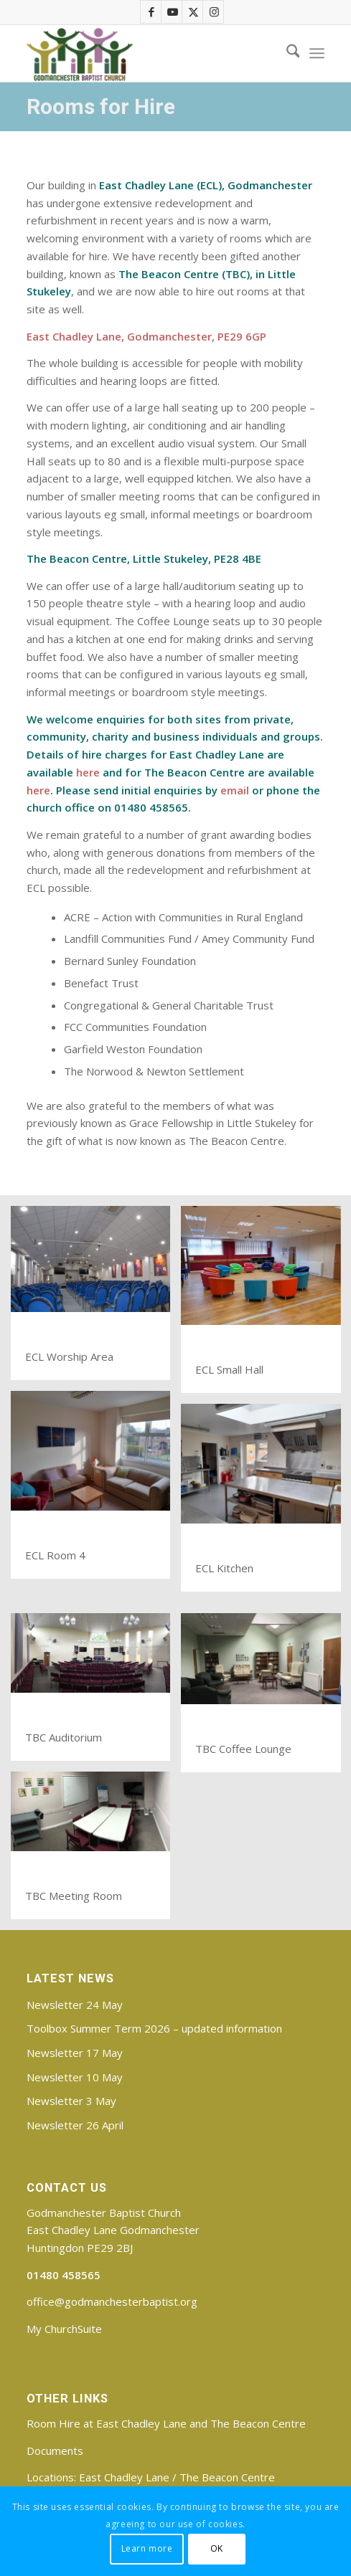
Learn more (147, 2548)
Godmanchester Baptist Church (104, 2212)
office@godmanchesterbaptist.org (112, 2301)
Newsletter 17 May (75, 2052)
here (88, 772)
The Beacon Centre (227, 2477)
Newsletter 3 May (71, 2100)
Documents (55, 2450)
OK (216, 2548)
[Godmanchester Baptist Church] (146, 53)
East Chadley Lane (124, 2477)
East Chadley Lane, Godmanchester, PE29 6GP (146, 336)
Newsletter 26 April (75, 2125)
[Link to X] (193, 12)
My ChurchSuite (64, 2328)
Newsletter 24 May (75, 2004)
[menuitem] (286, 53)
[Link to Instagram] (214, 12)
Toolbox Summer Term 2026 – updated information (154, 2028)
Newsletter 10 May (75, 2077)
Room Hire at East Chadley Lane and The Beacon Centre (166, 2423)
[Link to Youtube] (172, 12)
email (234, 790)
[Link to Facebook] (151, 12)
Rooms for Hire (101, 106)
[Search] (286, 53)
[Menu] (316, 53)
